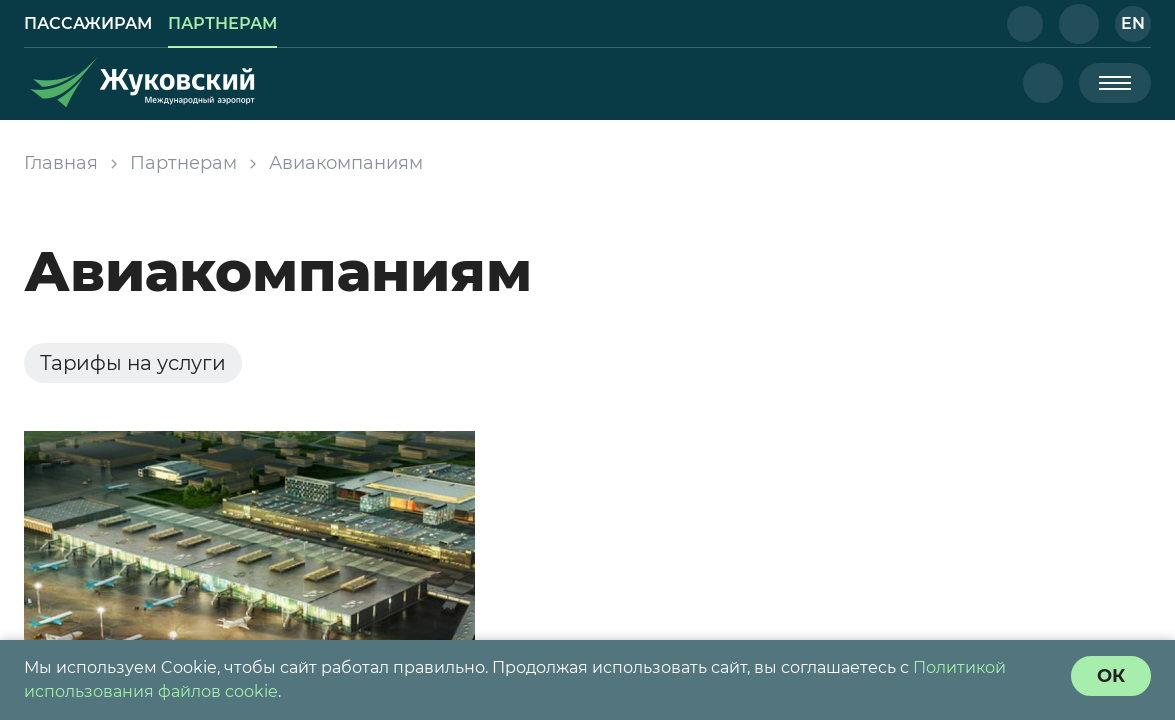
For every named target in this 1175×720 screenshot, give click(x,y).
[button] (1025, 24)
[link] (88, 24)
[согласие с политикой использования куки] (1111, 676)
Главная (61, 163)
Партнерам (183, 163)
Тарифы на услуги (133, 363)
